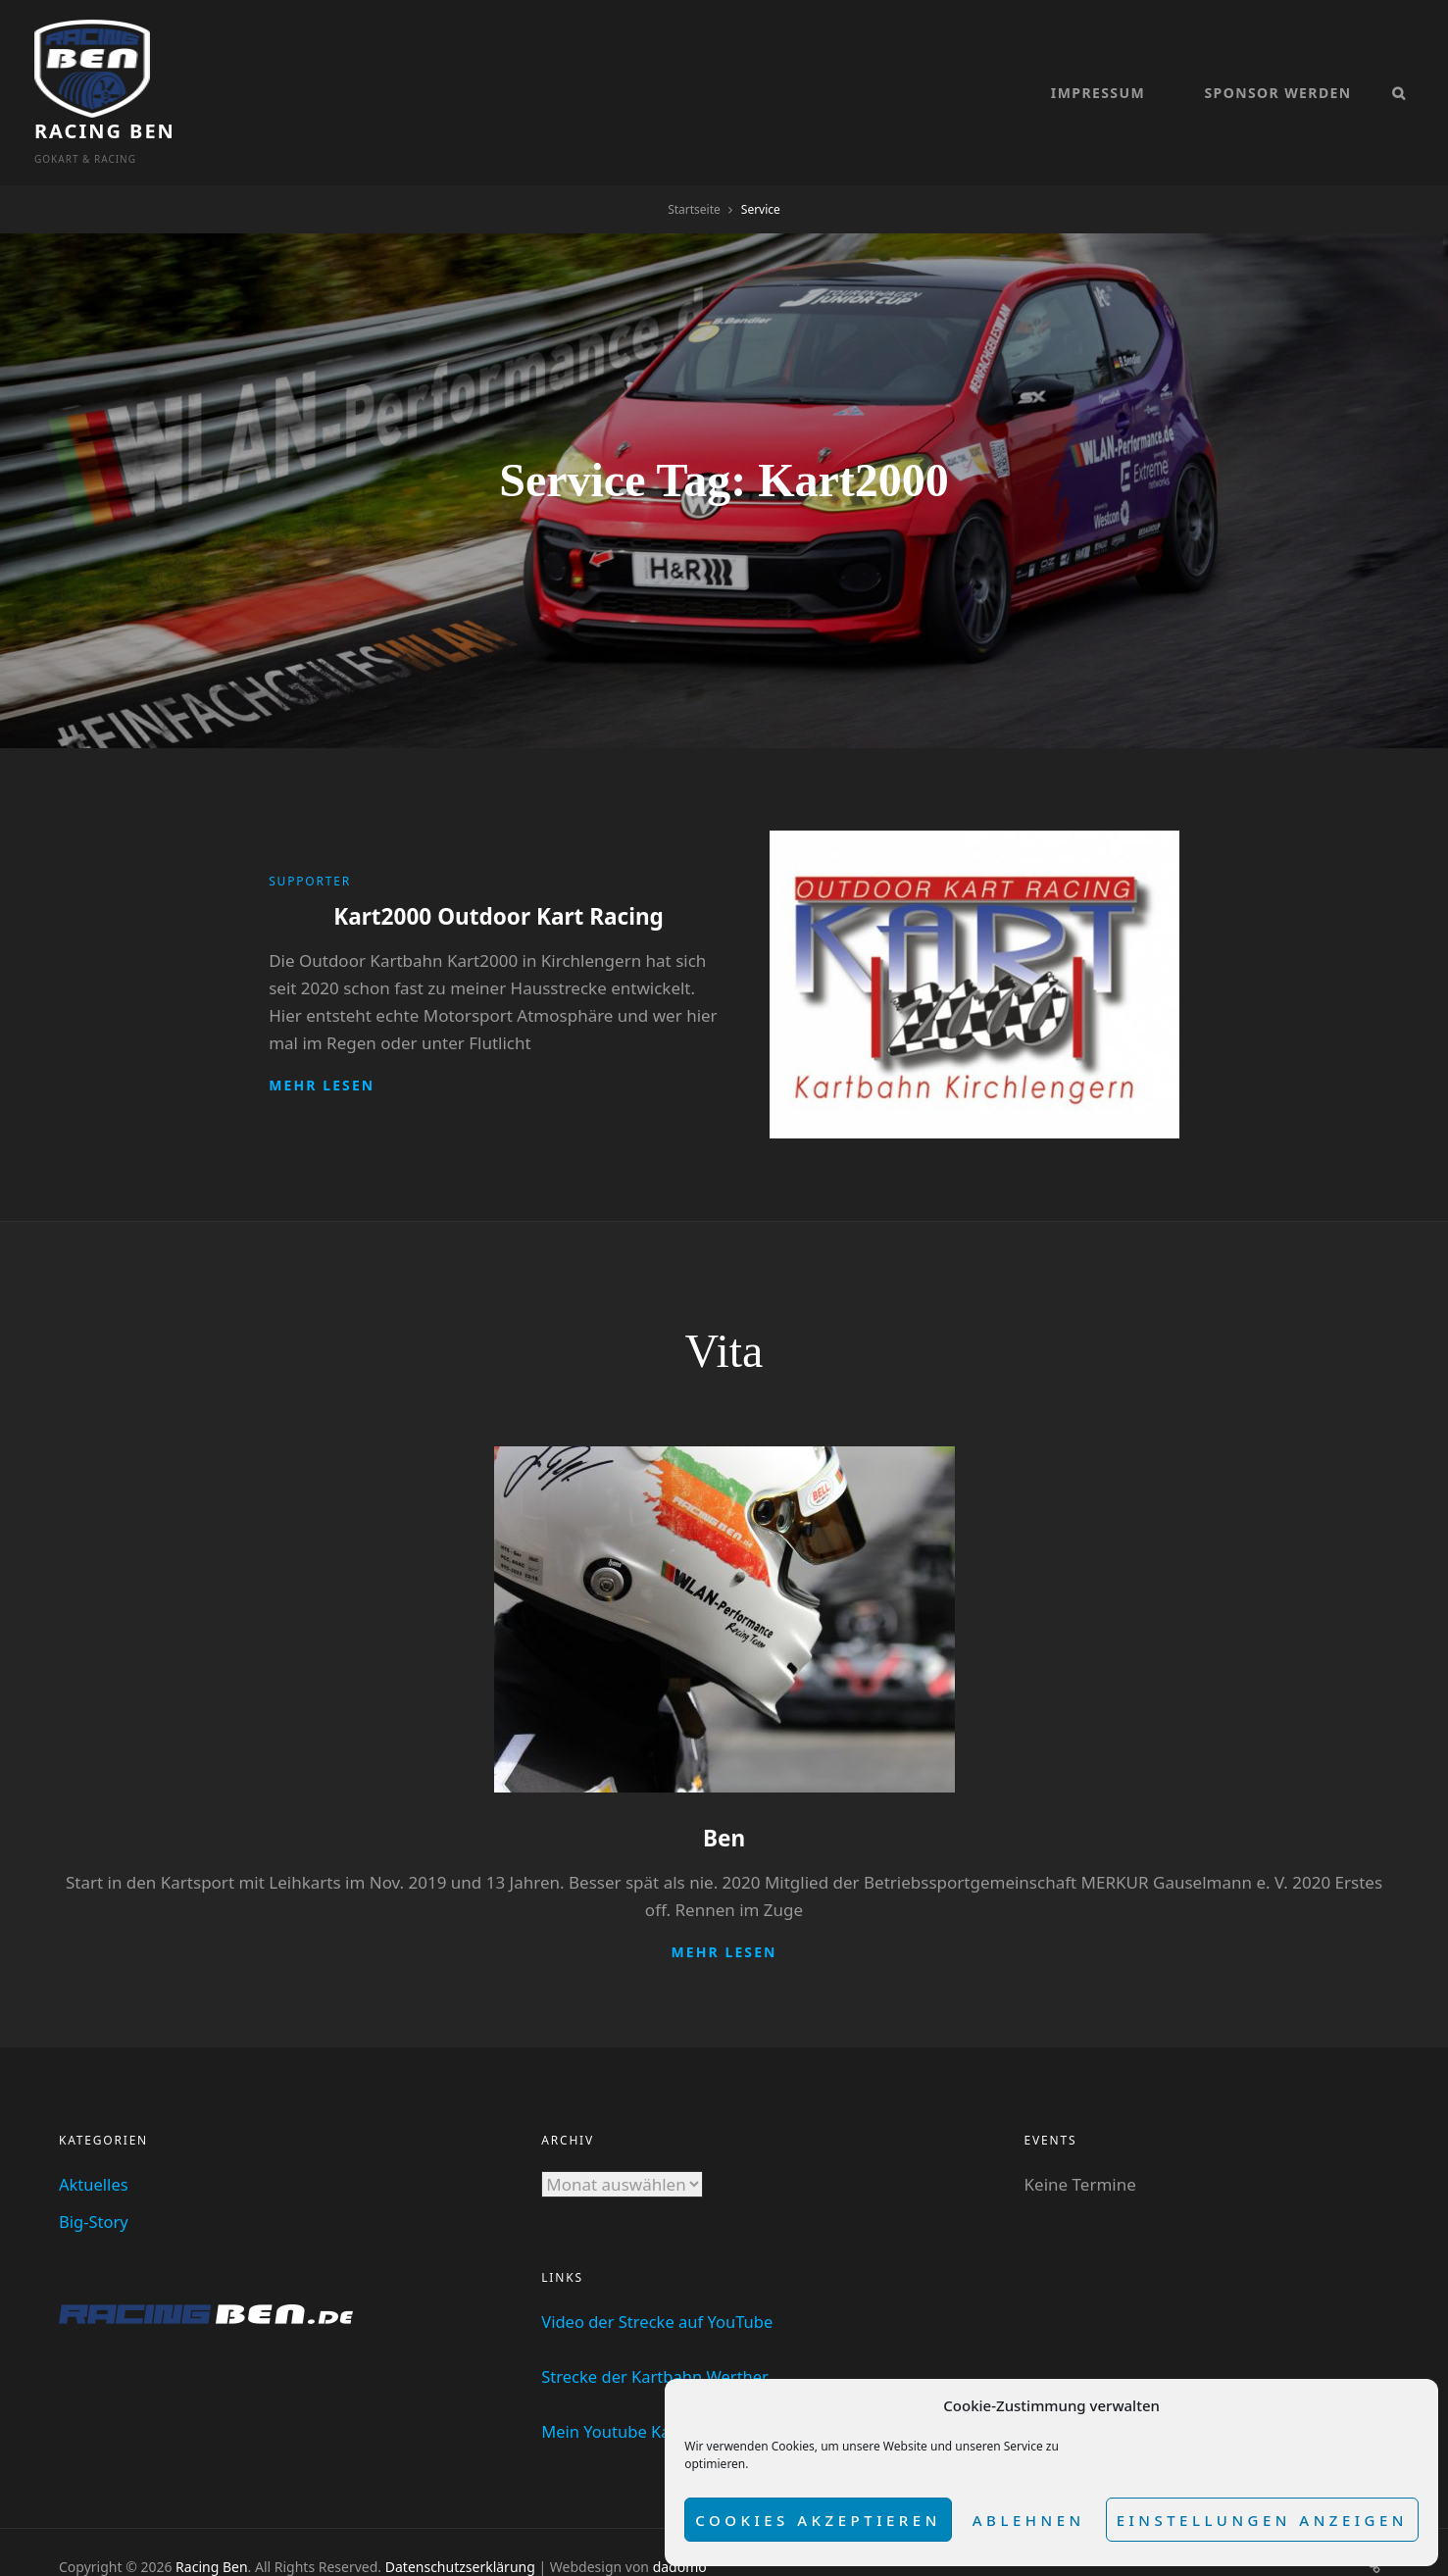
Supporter (310, 833)
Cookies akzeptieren (818, 2520)
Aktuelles (94, 2135)
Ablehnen (1029, 2520)
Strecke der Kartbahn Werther (657, 2327)
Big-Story (94, 2172)
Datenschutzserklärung (460, 2517)
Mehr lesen (321, 1036)
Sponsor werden (1277, 69)
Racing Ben (230, 58)
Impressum (1098, 69)
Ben (724, 1789)
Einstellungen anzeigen (1262, 2520)
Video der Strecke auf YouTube (660, 2272)
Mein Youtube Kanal (619, 2382)
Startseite (694, 161)
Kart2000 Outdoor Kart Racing (499, 867)
